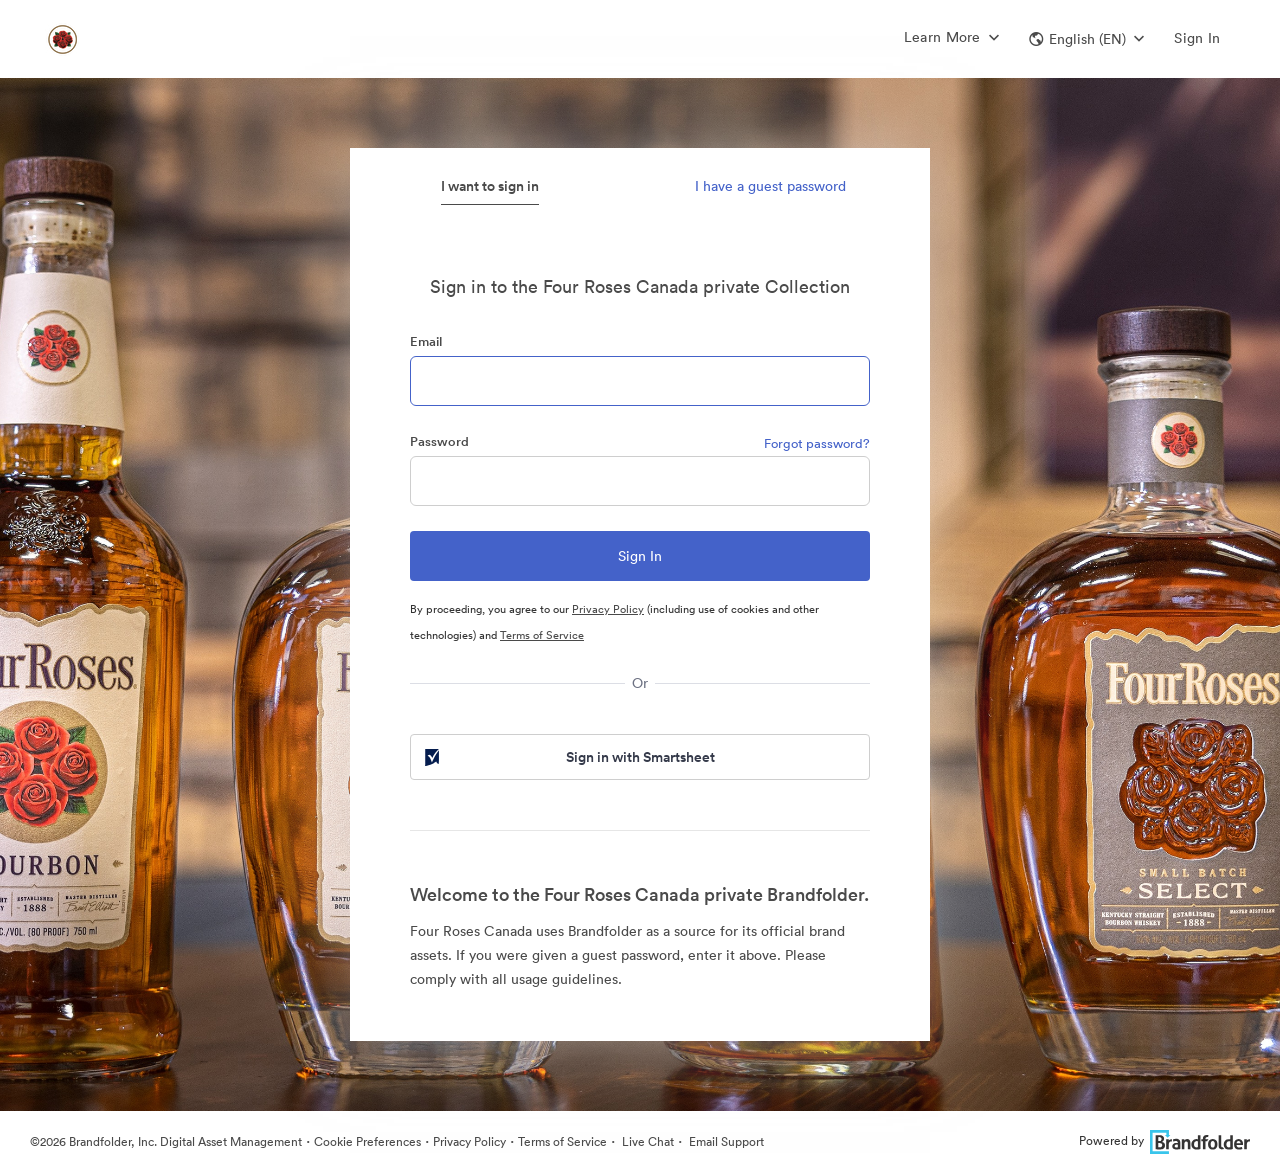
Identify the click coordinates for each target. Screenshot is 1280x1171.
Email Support (725, 1141)
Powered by (1164, 1140)
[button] (1086, 39)
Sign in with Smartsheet (568, 757)
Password (439, 441)
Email (426, 341)
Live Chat (646, 1141)
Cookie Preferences (367, 1141)
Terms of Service (542, 635)
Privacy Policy (608, 609)
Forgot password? (817, 443)
